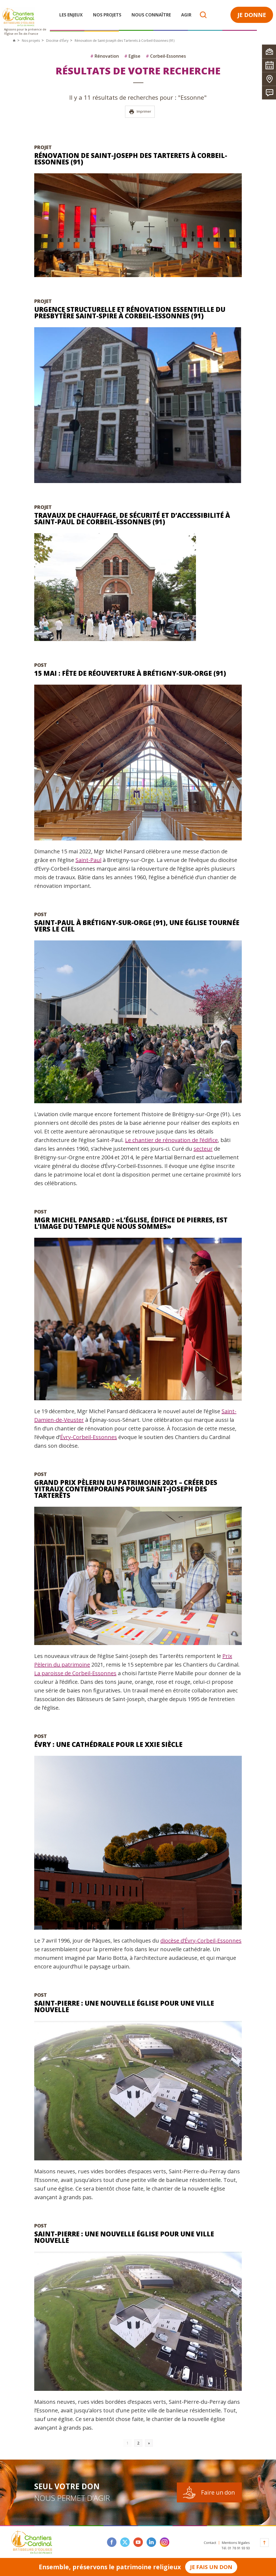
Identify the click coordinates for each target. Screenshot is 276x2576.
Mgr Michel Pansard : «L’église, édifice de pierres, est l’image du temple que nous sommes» (130, 1223)
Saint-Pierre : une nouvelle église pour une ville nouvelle (124, 2006)
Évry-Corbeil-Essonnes (88, 1437)
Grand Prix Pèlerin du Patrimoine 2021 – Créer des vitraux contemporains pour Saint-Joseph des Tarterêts (125, 1489)
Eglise (132, 56)
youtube (138, 2542)
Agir (186, 15)
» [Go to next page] (149, 2443)
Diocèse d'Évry (57, 40)
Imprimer (140, 112)
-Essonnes (103, 1673)
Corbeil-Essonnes (166, 56)
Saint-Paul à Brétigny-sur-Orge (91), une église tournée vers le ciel (136, 925)
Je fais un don (211, 2567)
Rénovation (104, 56)
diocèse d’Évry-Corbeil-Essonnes (201, 1940)
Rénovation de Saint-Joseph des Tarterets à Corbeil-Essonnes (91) (130, 158)
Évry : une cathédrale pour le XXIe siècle (108, 1744)
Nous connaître (151, 15)
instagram (164, 2542)
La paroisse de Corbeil (62, 1673)
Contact (210, 2542)
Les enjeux (71, 15)
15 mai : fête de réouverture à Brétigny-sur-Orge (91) (130, 673)
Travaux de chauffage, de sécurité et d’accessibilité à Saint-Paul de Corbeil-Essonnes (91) (132, 518)
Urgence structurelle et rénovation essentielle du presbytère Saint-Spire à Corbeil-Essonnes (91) (129, 312)
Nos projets (107, 15)
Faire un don (218, 2492)
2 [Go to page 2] (138, 2443)
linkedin (151, 2542)
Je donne (251, 15)
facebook (111, 2542)
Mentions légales (236, 2542)
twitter (125, 2542)
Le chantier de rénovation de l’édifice (171, 1140)
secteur (203, 1148)
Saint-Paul (88, 860)
